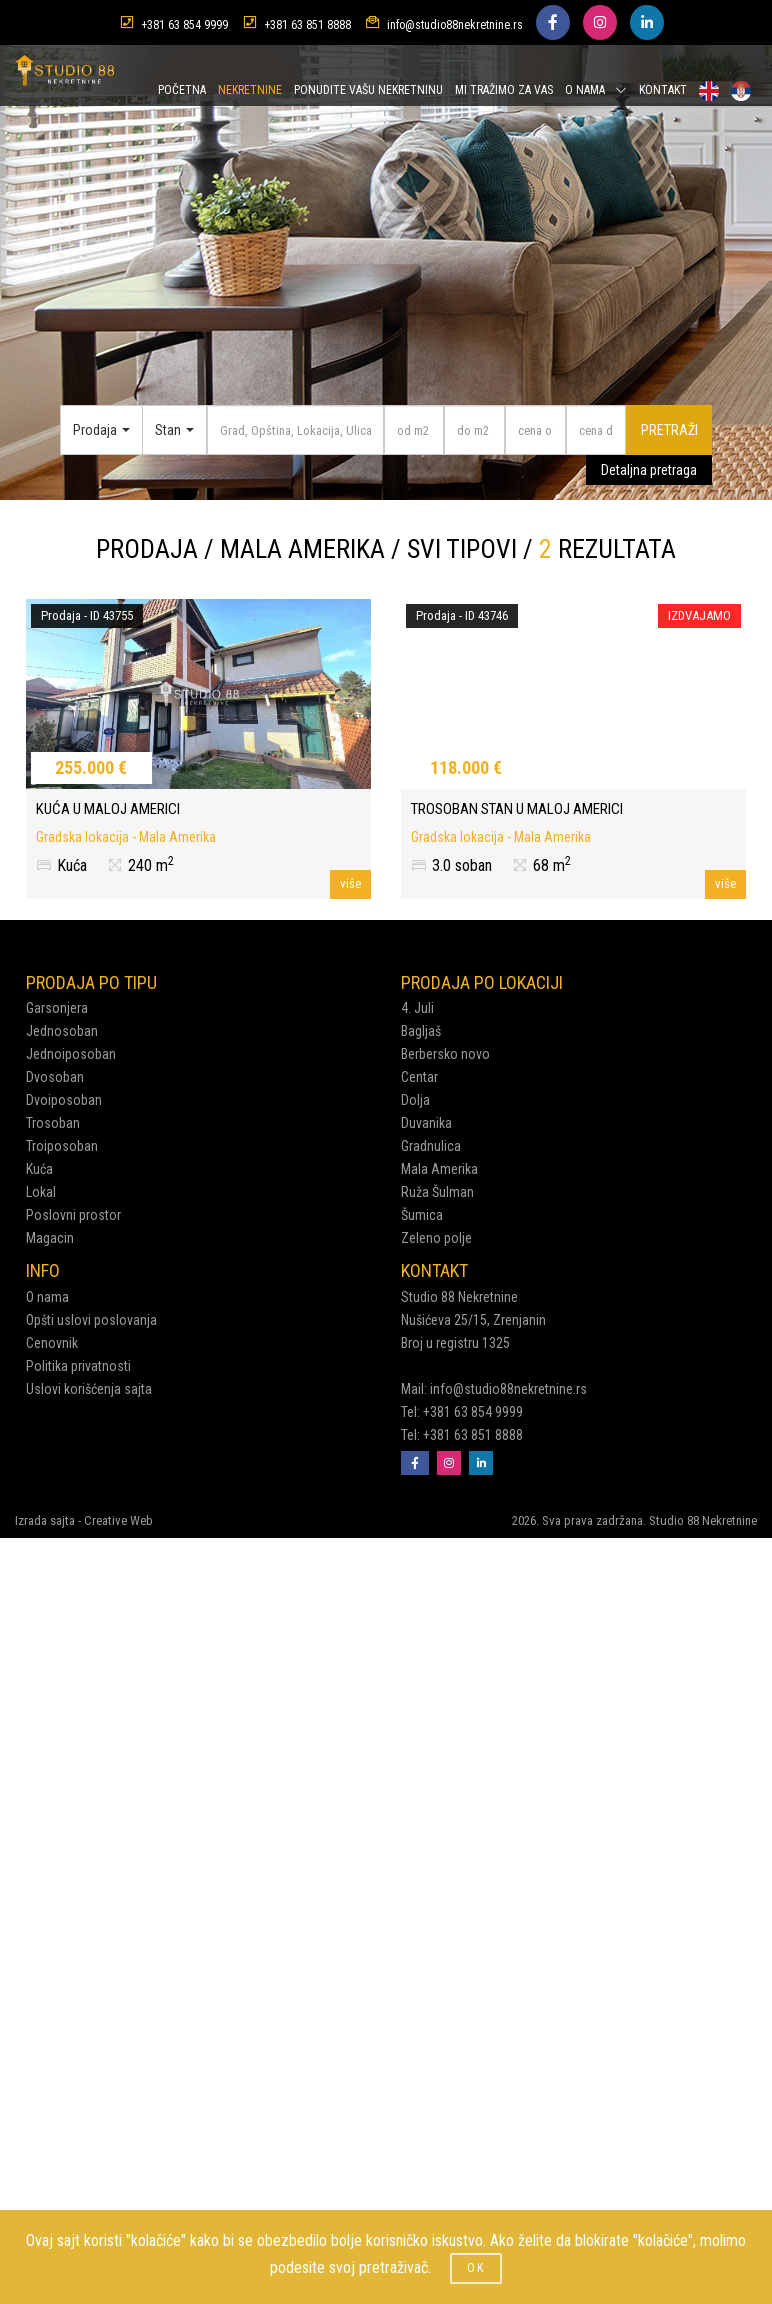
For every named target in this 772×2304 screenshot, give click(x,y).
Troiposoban (62, 1146)
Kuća (39, 1169)
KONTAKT (663, 90)
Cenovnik (52, 1343)
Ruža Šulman (437, 1192)
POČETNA (182, 90)
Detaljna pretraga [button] (649, 470)
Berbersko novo (445, 1054)
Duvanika (426, 1123)
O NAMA (596, 90)
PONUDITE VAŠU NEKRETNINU (368, 90)
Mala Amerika (439, 1169)
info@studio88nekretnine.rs (455, 25)
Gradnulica (431, 1146)
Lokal (41, 1192)
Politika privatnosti (78, 1366)
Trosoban (53, 1123)
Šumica (422, 1215)
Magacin (50, 1238)
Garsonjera (57, 1008)
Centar (419, 1077)
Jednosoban (62, 1031)
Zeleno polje (436, 1238)
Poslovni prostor (73, 1215)
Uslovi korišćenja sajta (89, 1389)
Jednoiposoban (71, 1054)
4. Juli (417, 1008)
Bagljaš (421, 1031)
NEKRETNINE (250, 90)
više (350, 883)
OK (476, 2268)
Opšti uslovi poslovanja (91, 1320)
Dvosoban (55, 1077)
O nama (47, 1297)
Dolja (415, 1100)
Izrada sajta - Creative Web (84, 1520)
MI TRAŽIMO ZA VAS (504, 90)
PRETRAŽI (669, 430)
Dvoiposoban (64, 1100)
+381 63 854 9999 (184, 25)
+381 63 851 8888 (307, 25)
